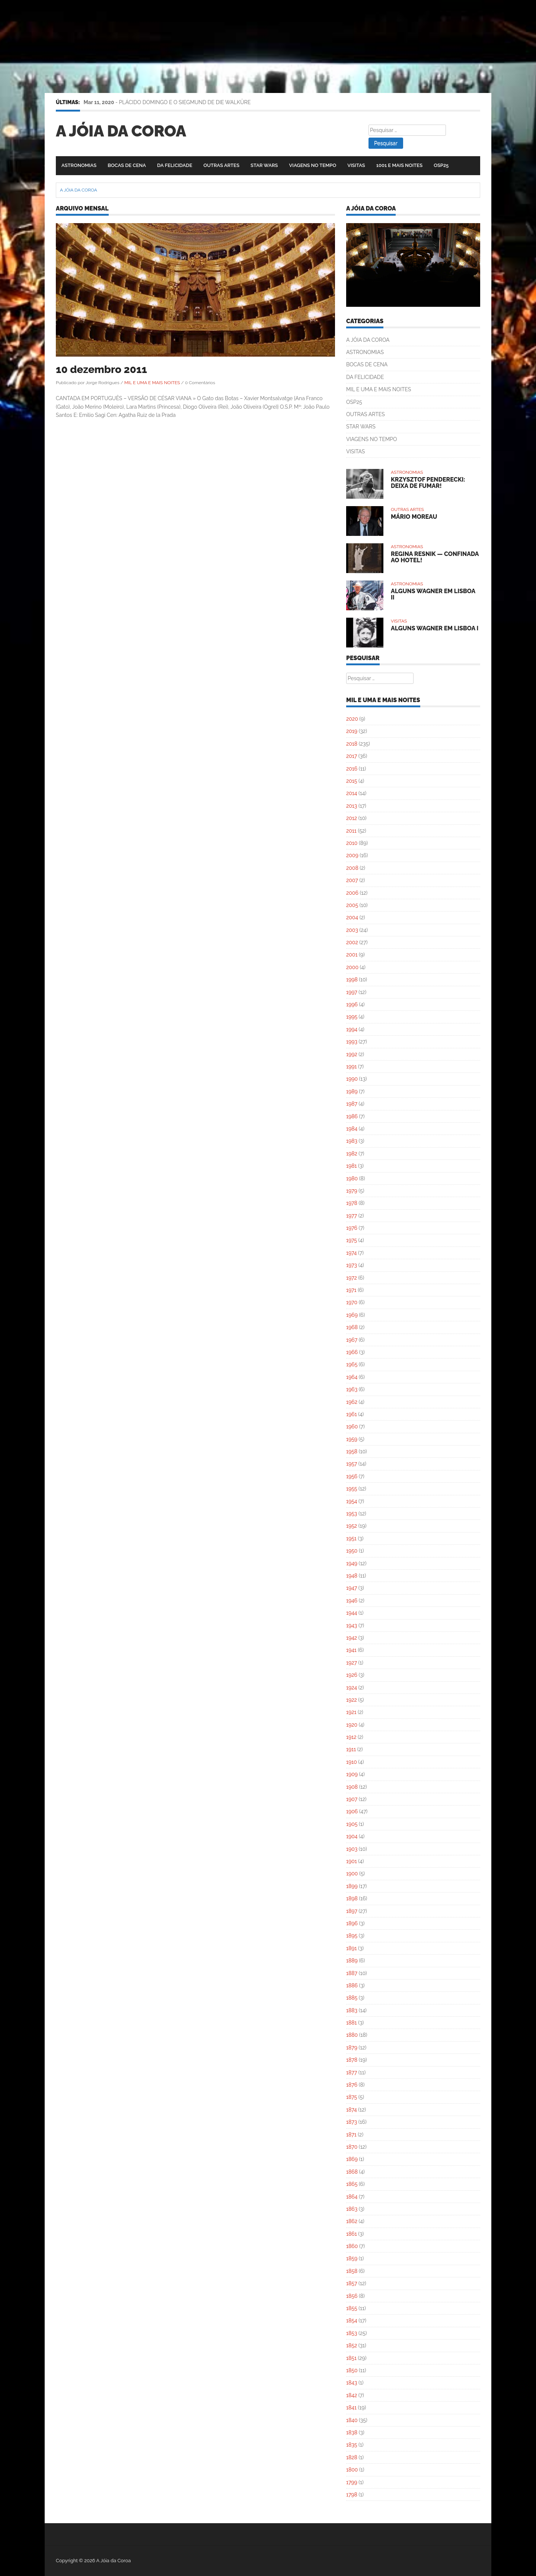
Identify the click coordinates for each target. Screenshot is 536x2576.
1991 (351, 1067)
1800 (352, 2470)
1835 (351, 2445)
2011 (351, 831)
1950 (351, 1551)
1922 (351, 1700)
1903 (351, 1849)
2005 (352, 905)
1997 (351, 992)
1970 (351, 1302)
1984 (351, 1129)
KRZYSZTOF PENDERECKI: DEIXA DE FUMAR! (428, 483)
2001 (351, 955)
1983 (351, 1141)
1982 (351, 1154)
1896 (352, 1923)
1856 (351, 2296)
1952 (351, 1526)
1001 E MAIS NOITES (399, 165)
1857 (351, 2283)
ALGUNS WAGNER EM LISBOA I (434, 628)
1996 (352, 1004)
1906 (352, 1811)
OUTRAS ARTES (221, 165)
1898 (352, 1898)
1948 (351, 1576)
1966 (352, 1352)
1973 (351, 1265)
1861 (351, 2234)
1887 (351, 1973)
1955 (351, 1489)
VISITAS (356, 165)
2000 (352, 967)
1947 (351, 1588)
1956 (351, 1476)
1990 (352, 1079)
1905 (351, 1824)
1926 (351, 1675)
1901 (351, 1861)
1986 (352, 1116)
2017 (351, 756)
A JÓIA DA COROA (368, 340)
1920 (351, 1725)
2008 (352, 868)
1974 (351, 1253)
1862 (351, 2221)
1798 (351, 2495)
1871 (351, 2135)
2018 (351, 744)
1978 (351, 1203)
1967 (351, 1340)
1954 (351, 1501)
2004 (352, 917)
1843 (351, 2383)
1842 (351, 2395)
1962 (351, 1402)
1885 (351, 1998)
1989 (352, 1091)
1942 (351, 1638)
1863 (351, 2209)
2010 (351, 843)
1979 (351, 1191)
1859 (351, 2258)
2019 (351, 731)
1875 (351, 2097)
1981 (351, 1166)
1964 (351, 1377)
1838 (351, 2432)
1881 (351, 2023)
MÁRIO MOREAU (414, 516)
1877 (351, 2072)
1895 (351, 1936)
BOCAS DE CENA (127, 165)
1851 (351, 2358)
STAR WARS (264, 165)
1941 (351, 1650)
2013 (351, 806)
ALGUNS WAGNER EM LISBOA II (433, 594)
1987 (351, 1104)
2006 (352, 893)
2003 (352, 930)
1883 (351, 2010)
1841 (351, 2408)
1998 (352, 980)
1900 (352, 1873)
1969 (352, 1315)
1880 (352, 2035)
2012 (351, 818)
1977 (351, 1216)
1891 (351, 1948)
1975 (351, 1240)
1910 (351, 1762)
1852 (351, 2345)
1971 (351, 1290)
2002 (352, 942)
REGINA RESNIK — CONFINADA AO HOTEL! (435, 557)
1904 (351, 1836)
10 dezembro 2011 (101, 369)
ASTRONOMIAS (78, 165)
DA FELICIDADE (174, 165)
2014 (351, 793)
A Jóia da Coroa (121, 131)
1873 (351, 2122)
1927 (351, 1663)
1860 (352, 2246)
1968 (352, 1327)
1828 (351, 2457)
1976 (351, 1228)
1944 (351, 1613)
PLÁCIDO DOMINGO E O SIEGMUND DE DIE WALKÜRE (185, 102)
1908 (352, 1787)
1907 (351, 1799)
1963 (351, 1389)
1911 (351, 1749)
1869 (352, 2159)
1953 (351, 1514)
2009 (352, 855)
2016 (351, 769)
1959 (351, 1439)
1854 (351, 2320)
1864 (351, 2197)
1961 (351, 1414)
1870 (351, 2147)
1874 (351, 2110)
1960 (352, 1426)
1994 (351, 1029)
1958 (351, 1451)
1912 (351, 1737)
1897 (351, 1911)
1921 (351, 1712)
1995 (351, 1017)
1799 (351, 2482)
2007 (352, 880)
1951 (351, 1538)
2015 (351, 781)
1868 (352, 2172)
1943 (351, 1625)
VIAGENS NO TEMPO (312, 165)
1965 (351, 1364)
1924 (351, 1688)
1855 (351, 2308)
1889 (352, 1961)
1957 (351, 1464)
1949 (351, 1563)
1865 (351, 2184)
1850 (352, 2370)
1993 (351, 1042)
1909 (352, 1774)
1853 (351, 2333)
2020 (352, 719)
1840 (352, 2420)
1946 (351, 1601)
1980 (352, 1178)
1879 (351, 2048)
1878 (351, 2060)
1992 (351, 1054)
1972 (351, 1278)
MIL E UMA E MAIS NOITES (152, 382)
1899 (352, 1886)
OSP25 (441, 165)
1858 (351, 2271)
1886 (352, 1985)
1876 (351, 2085)
